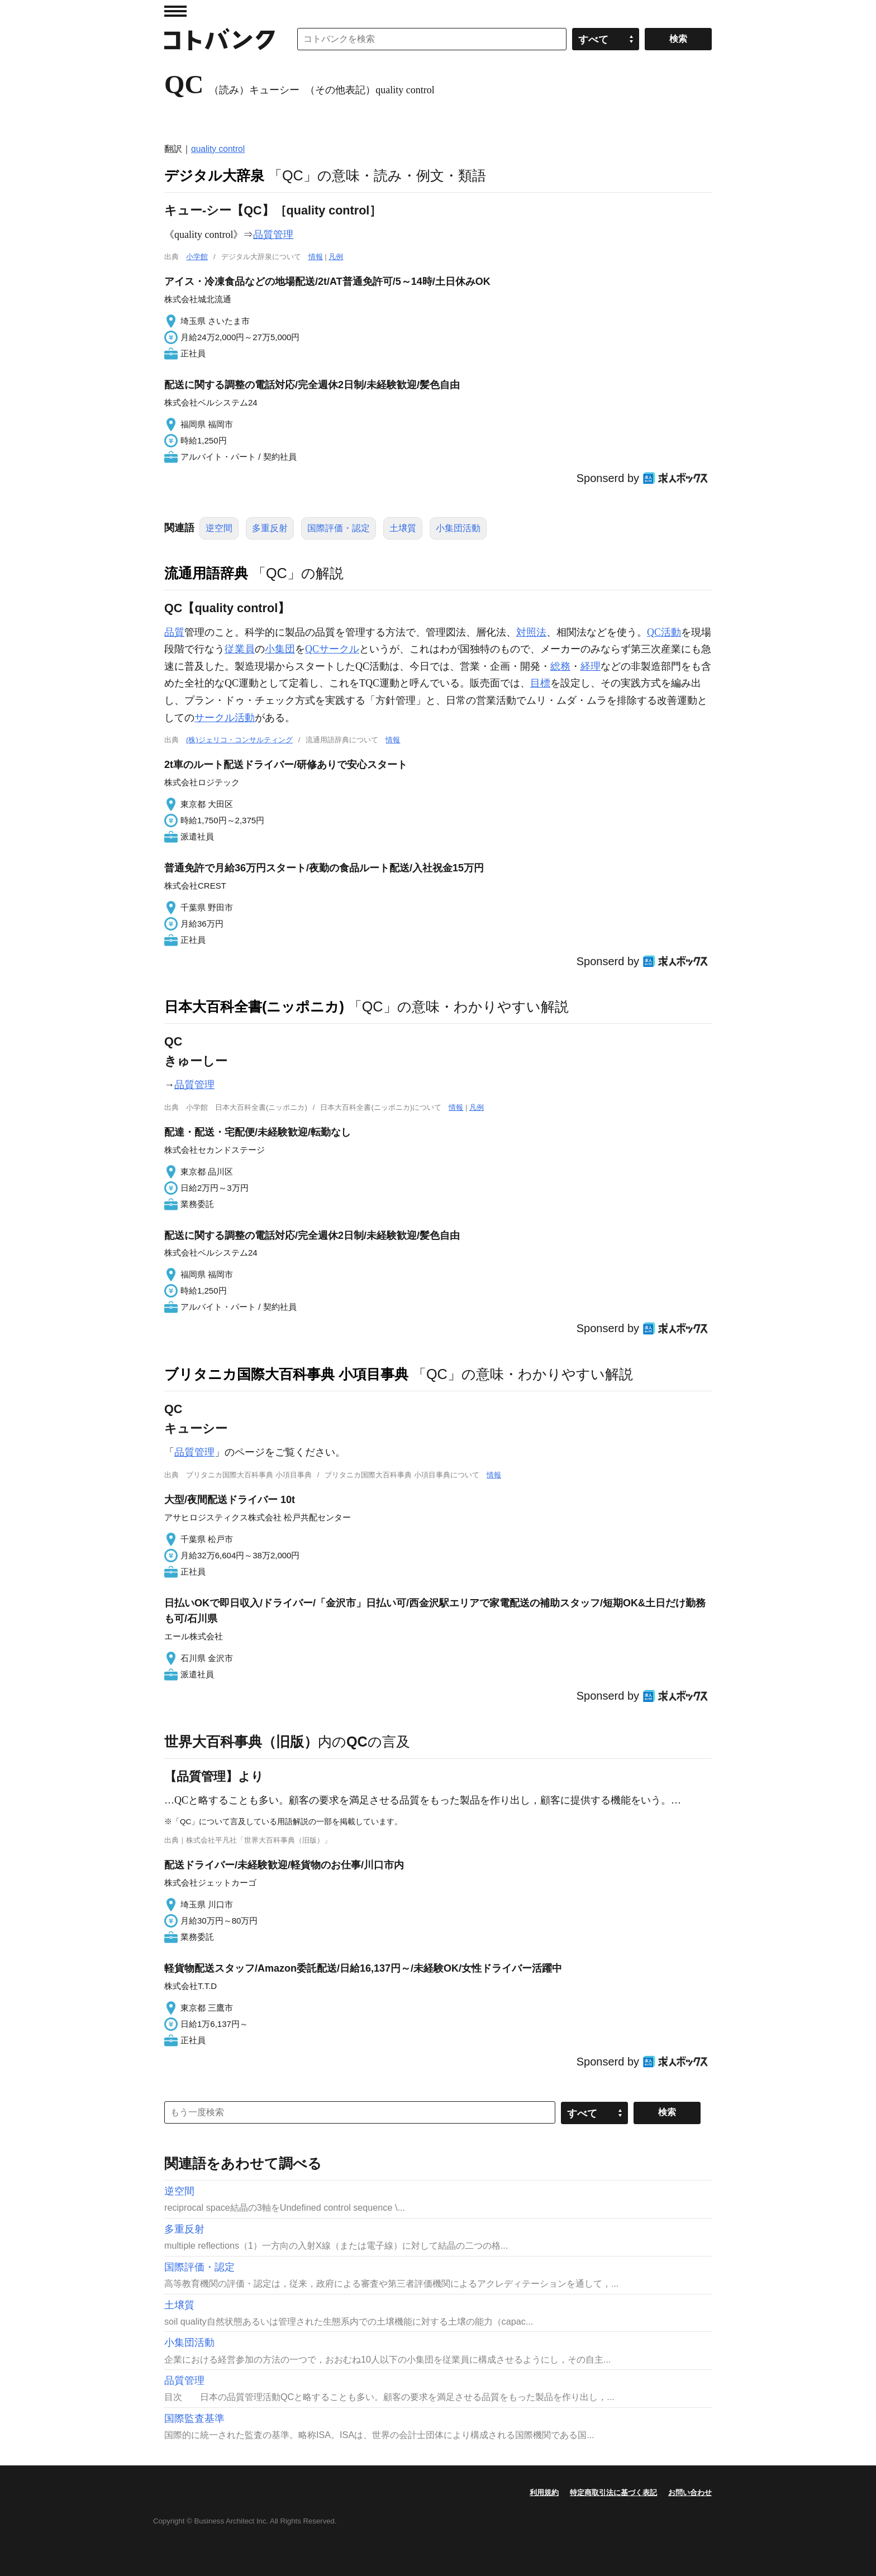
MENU (175, 11)
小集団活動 (458, 528)
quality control (218, 149)
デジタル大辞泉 (214, 175)
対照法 (531, 632)
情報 (315, 256)
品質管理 (273, 234)
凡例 (335, 256)
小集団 (280, 649)
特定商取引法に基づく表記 (613, 2492)
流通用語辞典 (206, 573)
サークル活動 (224, 717)
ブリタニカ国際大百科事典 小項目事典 (286, 1374)
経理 (590, 666)
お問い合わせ (690, 2492)
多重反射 (270, 528)
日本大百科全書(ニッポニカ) (254, 1006)
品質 (174, 632)
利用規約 (544, 2492)
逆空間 (219, 528)
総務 (560, 666)
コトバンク (219, 39)
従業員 (240, 649)
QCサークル (332, 649)
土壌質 (402, 528)
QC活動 (664, 632)
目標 (540, 683)
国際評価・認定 (338, 528)
